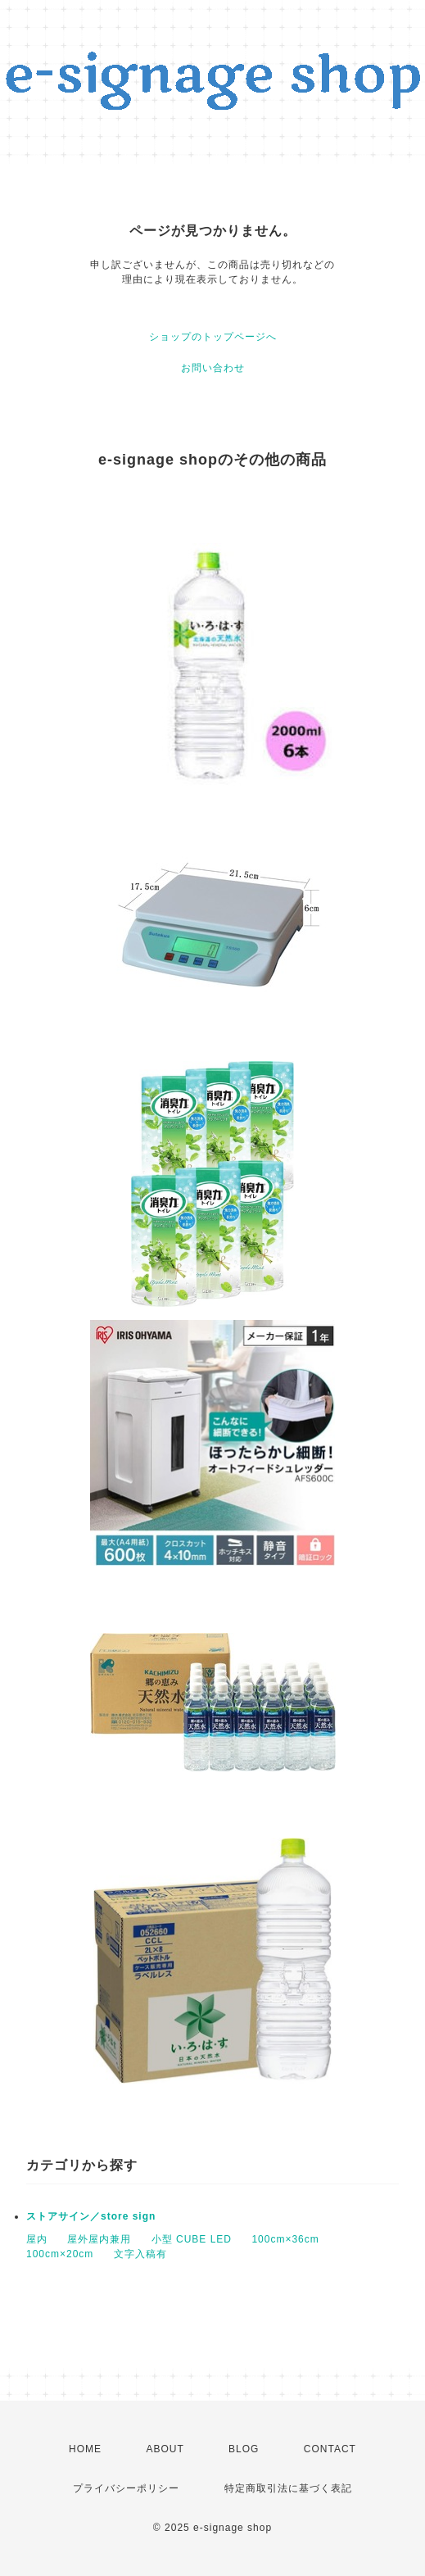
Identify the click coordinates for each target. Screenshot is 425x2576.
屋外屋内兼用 (99, 2239)
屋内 (36, 2239)
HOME (85, 2449)
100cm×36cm (285, 2239)
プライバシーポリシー (126, 2488)
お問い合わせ (213, 368)
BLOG (243, 2449)
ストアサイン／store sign (91, 2216)
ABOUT (164, 2449)
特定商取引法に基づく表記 (288, 2488)
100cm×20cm (59, 2254)
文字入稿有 (140, 2254)
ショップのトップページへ (213, 336)
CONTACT (330, 2449)
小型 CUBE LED (191, 2239)
